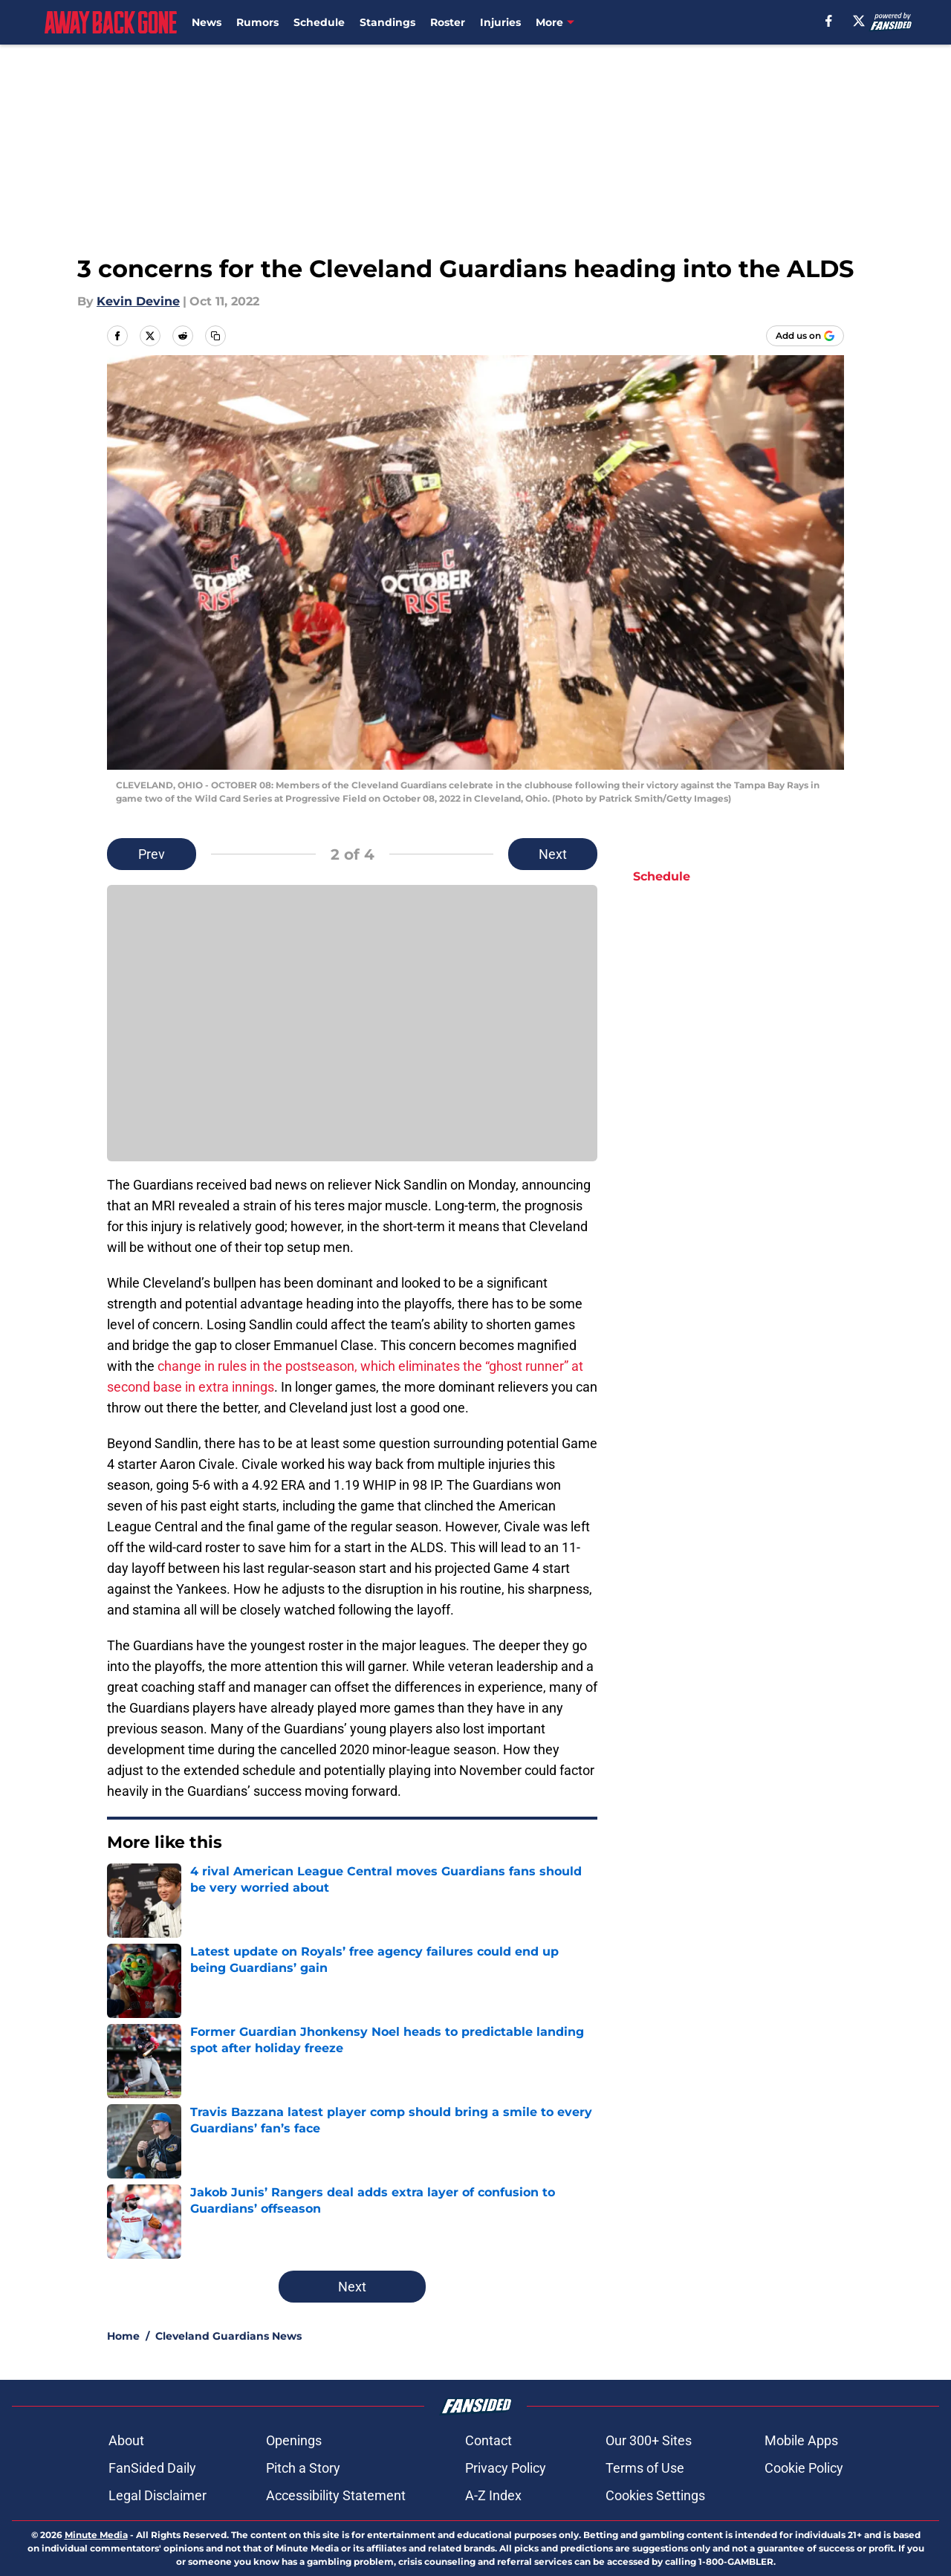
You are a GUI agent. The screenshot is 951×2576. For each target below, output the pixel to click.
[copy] (215, 335)
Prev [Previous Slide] (151, 854)
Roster (447, 22)
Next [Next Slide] (553, 854)
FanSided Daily (152, 2468)
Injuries (500, 22)
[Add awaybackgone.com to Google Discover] (805, 335)
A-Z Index (493, 2495)
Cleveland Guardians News (228, 2336)
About (126, 2440)
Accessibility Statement (336, 2495)
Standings (387, 22)
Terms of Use (645, 2468)
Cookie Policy (804, 2468)
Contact (488, 2440)
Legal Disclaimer (157, 2495)
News (206, 22)
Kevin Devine (138, 301)
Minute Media (96, 2534)
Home (123, 2336)
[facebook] (828, 21)
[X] (859, 21)
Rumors (257, 22)
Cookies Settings (655, 2495)
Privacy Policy (505, 2468)
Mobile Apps (801, 2440)
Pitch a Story (303, 2468)
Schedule (319, 22)
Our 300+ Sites (649, 2440)
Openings (294, 2440)
